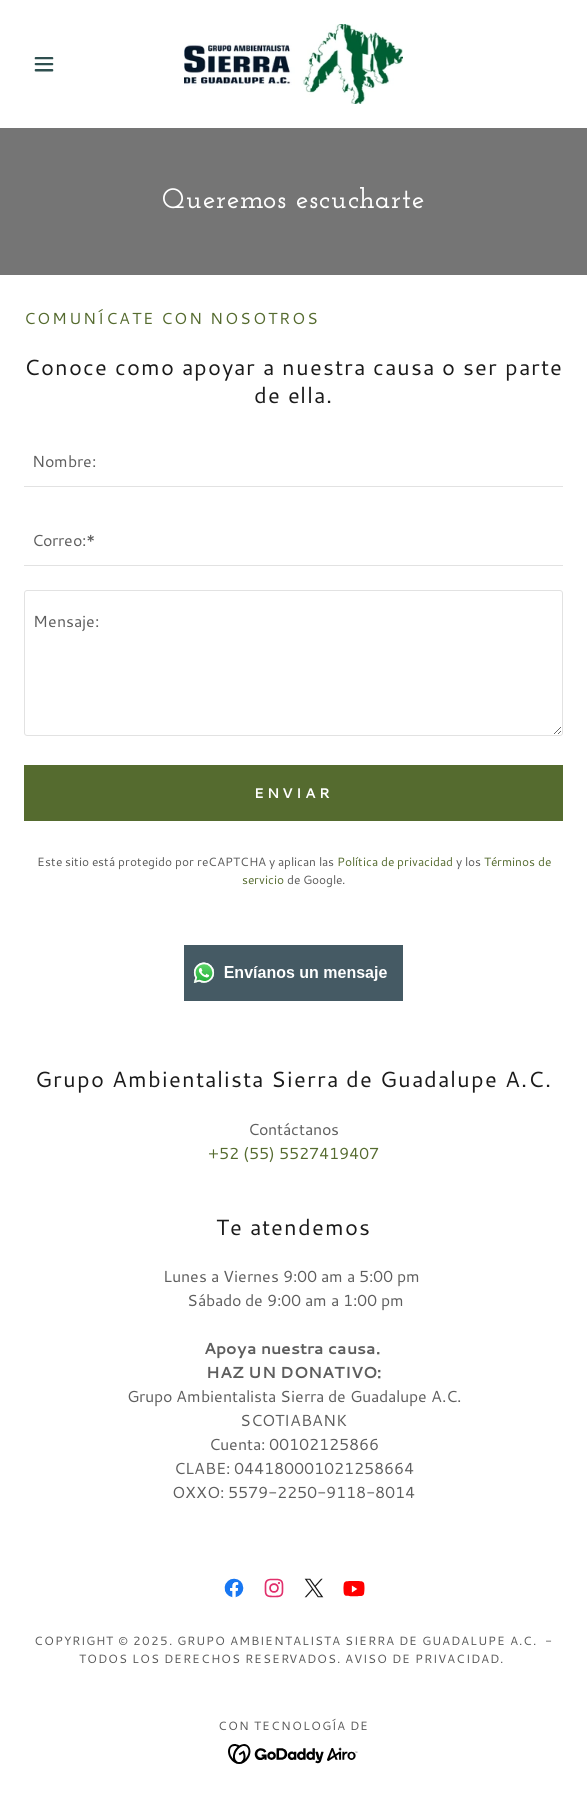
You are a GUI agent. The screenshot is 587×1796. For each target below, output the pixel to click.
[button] (64, 64)
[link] (293, 64)
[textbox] (293, 459)
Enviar (293, 793)
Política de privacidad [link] (395, 861)
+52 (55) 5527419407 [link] (293, 1152)
